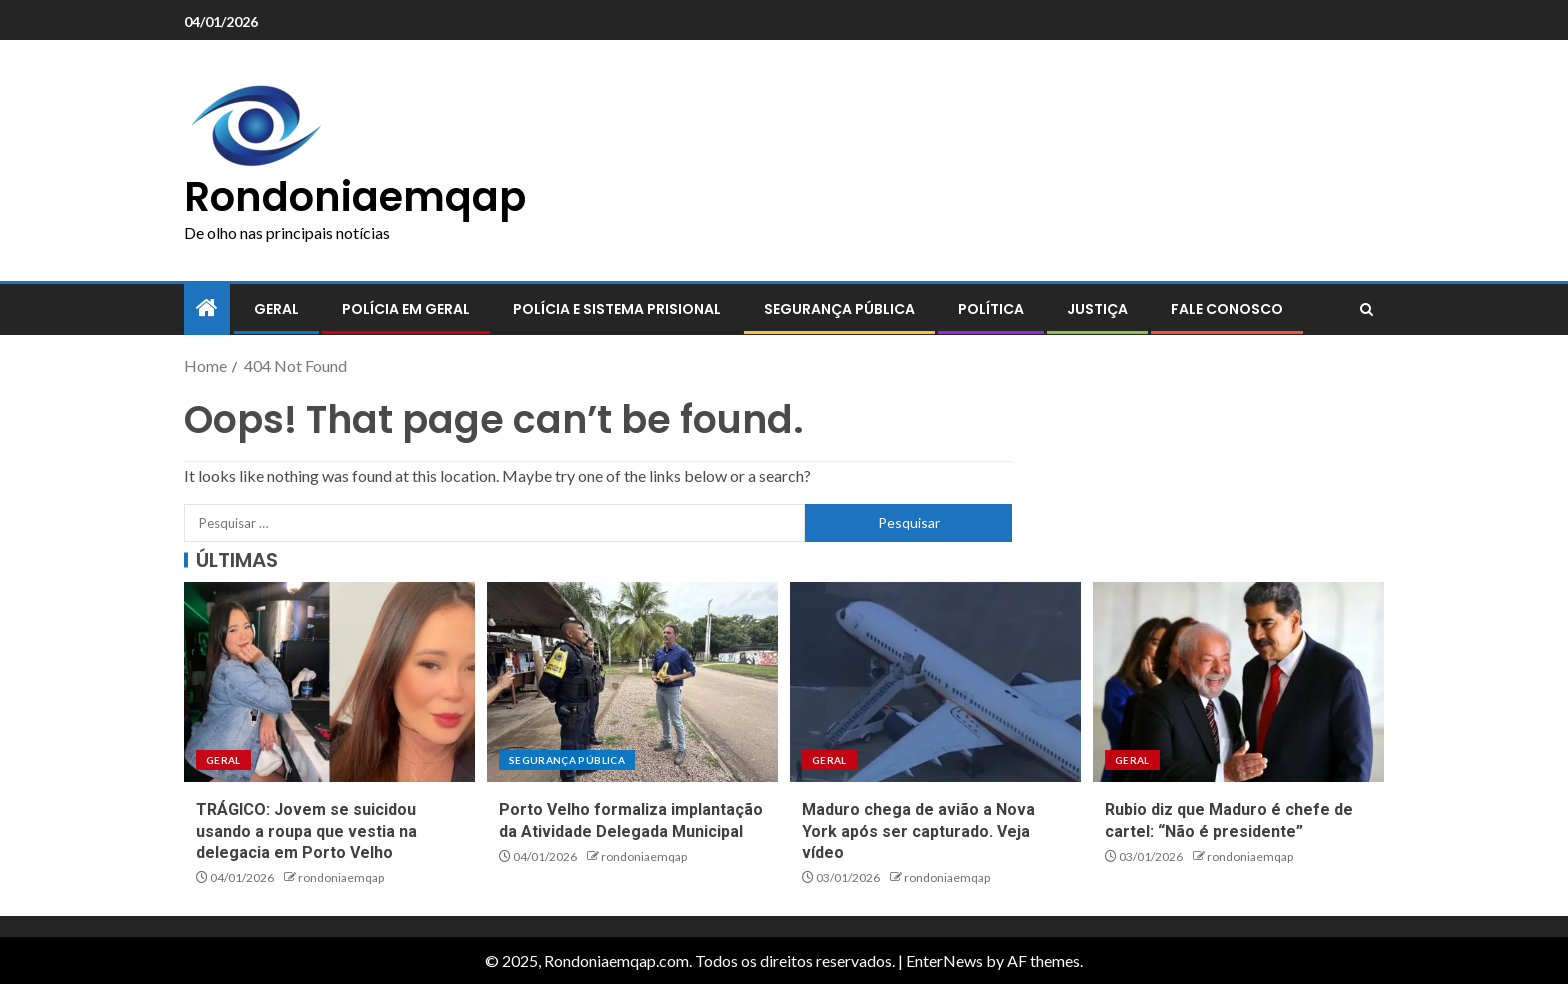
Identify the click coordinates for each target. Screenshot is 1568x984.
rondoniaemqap (341, 877)
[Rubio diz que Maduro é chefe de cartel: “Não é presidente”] (1238, 682)
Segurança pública (839, 309)
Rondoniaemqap (355, 197)
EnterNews (944, 960)
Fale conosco (1227, 309)
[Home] (207, 308)
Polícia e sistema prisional (617, 309)
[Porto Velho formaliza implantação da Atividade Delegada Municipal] (632, 682)
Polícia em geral (406, 309)
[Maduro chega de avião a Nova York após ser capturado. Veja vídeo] (935, 682)
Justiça (1097, 309)
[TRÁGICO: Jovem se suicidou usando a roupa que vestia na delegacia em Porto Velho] (329, 682)
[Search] (1366, 310)
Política (991, 309)
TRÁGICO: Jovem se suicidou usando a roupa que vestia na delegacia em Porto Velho (306, 831)
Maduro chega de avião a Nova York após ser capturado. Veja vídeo (918, 831)
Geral (276, 309)
